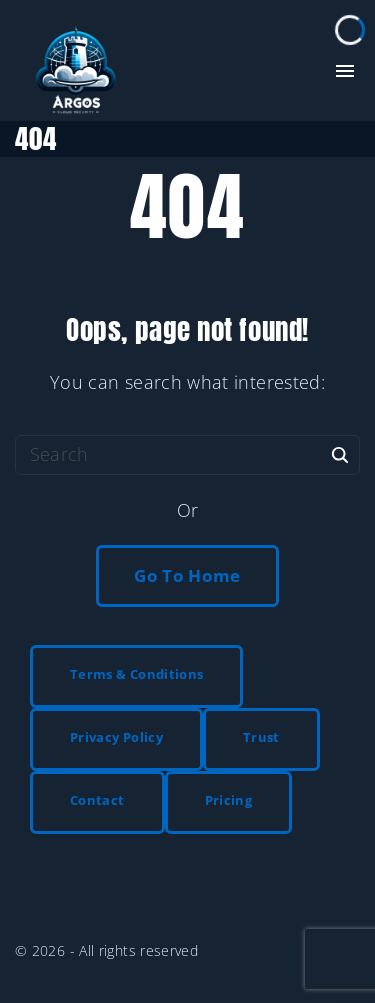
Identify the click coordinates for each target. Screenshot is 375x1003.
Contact (97, 800)
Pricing (229, 800)
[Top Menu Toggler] (345, 71)
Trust (261, 737)
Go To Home (187, 575)
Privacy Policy (116, 737)
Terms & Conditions (136, 674)
